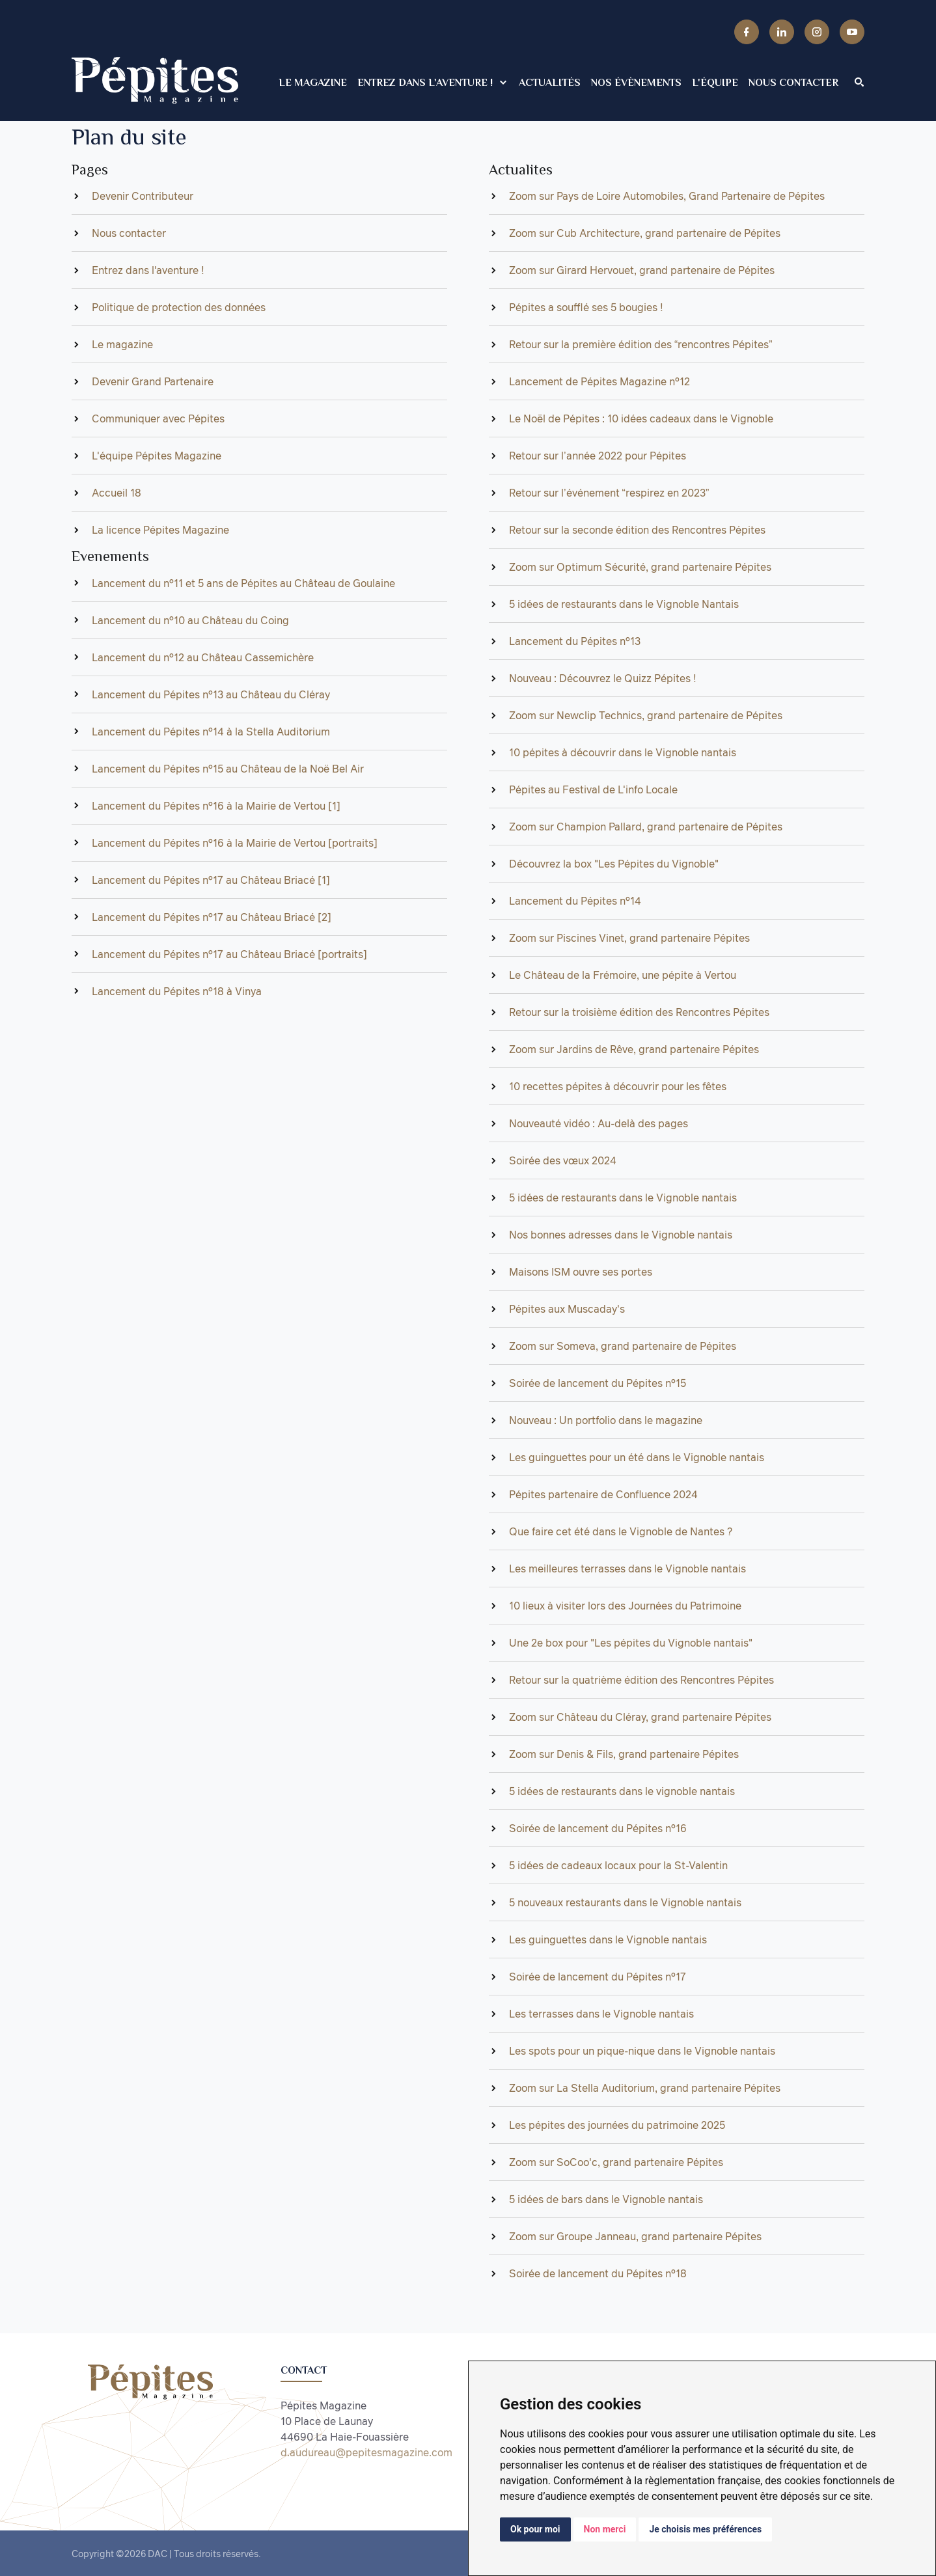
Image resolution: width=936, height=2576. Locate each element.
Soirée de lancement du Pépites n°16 (598, 1828)
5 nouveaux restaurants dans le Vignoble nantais (625, 1902)
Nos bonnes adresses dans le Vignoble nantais (620, 1234)
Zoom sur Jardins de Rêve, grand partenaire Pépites (634, 1049)
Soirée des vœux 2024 (562, 1160)
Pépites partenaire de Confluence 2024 (603, 1494)
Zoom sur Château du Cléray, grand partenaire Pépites (640, 1717)
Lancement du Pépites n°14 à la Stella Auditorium (211, 731)
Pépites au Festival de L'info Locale (593, 789)
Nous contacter (129, 233)
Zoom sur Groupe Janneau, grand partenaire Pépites (635, 2236)
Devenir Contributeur (142, 196)
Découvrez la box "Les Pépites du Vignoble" (614, 863)
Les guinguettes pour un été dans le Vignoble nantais (636, 1457)
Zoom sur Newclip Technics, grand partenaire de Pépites (645, 715)
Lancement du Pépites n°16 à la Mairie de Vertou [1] (216, 806)
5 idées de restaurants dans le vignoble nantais (622, 1791)
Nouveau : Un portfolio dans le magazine (605, 1420)
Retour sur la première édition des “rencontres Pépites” (641, 344)
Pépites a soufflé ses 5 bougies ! (586, 307)
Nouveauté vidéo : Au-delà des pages (598, 1123)
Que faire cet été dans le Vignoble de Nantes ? (620, 1531)
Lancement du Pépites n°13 (574, 641)
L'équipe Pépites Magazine (156, 455)
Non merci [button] (605, 2529)
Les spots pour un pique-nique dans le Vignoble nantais (642, 2051)
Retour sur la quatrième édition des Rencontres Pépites (641, 1680)
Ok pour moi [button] (535, 2529)
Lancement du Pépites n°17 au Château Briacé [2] (211, 917)
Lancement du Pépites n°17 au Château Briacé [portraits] (229, 954)
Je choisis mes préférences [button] (705, 2529)
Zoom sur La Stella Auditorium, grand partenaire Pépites (644, 2088)
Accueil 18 (116, 493)
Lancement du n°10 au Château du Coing (190, 620)
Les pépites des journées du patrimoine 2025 (617, 2125)
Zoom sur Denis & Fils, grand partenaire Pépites (624, 1754)
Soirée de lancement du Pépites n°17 (597, 1976)
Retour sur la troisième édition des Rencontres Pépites (639, 1012)
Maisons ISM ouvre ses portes (580, 1272)
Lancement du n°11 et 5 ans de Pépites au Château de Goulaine (243, 583)
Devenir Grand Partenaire (152, 381)
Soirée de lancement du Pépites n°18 (598, 2273)
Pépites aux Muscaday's (567, 1309)
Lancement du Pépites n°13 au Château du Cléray (211, 694)
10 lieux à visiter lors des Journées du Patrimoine (625, 1605)
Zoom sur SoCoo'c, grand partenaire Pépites (616, 2162)
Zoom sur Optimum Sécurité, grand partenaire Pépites (640, 567)
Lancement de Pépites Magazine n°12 (599, 381)
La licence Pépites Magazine (160, 530)
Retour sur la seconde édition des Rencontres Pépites (637, 530)
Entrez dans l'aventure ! (148, 270)
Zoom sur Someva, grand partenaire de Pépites (622, 1346)
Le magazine (122, 344)
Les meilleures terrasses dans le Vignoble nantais (627, 1568)
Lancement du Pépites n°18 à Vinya (177, 991)
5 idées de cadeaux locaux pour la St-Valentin (618, 1865)
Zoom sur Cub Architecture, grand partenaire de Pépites (644, 233)
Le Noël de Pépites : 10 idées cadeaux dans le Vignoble (641, 418)
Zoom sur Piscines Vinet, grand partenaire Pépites (629, 938)
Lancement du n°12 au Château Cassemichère (203, 657)
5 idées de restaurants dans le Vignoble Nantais (624, 604)
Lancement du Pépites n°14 (575, 901)
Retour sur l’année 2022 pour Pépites (597, 455)
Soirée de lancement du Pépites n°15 (597, 1383)
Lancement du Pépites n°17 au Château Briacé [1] (211, 880)
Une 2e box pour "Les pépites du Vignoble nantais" (630, 1643)
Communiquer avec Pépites (158, 418)
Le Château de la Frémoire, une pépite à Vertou (622, 975)
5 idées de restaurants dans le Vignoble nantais (623, 1197)
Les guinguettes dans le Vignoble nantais (608, 1939)
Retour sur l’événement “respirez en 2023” (609, 493)
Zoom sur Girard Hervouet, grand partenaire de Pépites (642, 270)
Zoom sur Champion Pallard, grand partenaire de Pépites (645, 826)
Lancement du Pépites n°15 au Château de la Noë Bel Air (228, 768)
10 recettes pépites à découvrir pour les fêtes (617, 1086)
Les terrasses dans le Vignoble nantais (601, 2014)
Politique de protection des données (179, 307)
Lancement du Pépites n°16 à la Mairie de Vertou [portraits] (235, 843)
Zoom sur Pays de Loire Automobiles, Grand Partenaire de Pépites (667, 196)
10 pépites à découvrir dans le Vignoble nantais (622, 752)
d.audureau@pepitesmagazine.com (366, 2452)
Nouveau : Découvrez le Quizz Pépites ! (602, 678)
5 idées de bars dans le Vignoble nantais (606, 2199)
